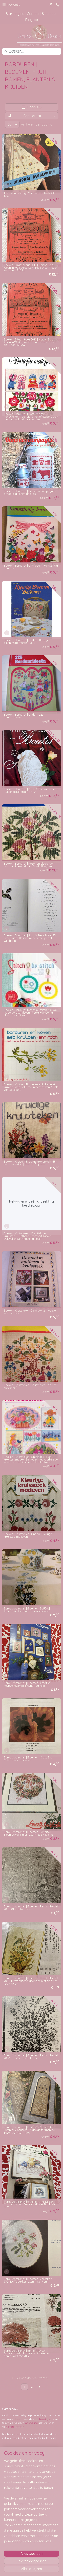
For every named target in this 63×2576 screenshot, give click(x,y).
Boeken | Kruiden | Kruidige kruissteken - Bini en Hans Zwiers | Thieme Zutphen (30, 1163)
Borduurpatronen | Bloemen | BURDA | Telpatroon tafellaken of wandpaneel (27, 1609)
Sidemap (49, 14)
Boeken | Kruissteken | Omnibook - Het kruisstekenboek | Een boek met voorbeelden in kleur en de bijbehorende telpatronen (31, 1459)
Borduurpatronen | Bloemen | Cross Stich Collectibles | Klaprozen (29, 1758)
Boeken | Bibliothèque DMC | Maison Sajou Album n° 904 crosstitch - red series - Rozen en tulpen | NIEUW (30, 268)
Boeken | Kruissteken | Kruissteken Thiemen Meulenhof (30, 1386)
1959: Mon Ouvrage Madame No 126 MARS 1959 (29, 194)
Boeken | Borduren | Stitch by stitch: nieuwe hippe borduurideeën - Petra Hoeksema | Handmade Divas (30, 1013)
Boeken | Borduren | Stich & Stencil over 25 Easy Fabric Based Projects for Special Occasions (30, 938)
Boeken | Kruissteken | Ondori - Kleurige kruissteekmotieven (28, 1535)
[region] (31, 2502)
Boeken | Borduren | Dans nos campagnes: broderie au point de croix (30, 492)
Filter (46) (31, 107)
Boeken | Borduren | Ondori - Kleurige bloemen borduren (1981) (26, 641)
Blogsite (31, 20)
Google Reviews (15, 2426)
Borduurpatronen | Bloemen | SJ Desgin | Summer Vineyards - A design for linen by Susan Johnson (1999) (29, 2130)
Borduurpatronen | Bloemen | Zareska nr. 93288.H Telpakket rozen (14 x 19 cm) (29, 2280)
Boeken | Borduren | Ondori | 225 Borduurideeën (23, 716)
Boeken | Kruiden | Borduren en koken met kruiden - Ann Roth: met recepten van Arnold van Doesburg (31, 1087)
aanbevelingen (42, 2419)
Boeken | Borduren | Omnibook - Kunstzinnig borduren (31, 567)
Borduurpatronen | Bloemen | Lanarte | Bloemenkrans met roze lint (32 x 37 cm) (28, 1833)
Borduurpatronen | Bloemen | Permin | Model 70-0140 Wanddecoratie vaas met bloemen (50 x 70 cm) (31, 1981)
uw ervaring (31, 2422)
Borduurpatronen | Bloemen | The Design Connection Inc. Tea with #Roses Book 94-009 (29, 2204)
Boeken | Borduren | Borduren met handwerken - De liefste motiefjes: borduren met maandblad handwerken (31, 417)
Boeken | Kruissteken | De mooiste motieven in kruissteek (30, 1312)
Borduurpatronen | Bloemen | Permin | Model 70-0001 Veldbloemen (31, 1907)
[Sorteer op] (31, 115)
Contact (33, 14)
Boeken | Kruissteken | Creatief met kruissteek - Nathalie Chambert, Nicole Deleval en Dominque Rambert (27, 1236)
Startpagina (15, 14)
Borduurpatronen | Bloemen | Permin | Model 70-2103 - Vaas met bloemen (31, 2056)
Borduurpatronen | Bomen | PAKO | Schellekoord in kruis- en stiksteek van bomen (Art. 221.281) (27, 2353)
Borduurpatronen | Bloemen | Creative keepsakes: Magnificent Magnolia (27, 1684)
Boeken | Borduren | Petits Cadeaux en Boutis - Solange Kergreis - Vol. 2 (31, 790)
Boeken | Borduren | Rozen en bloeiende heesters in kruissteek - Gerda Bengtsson (29, 865)
